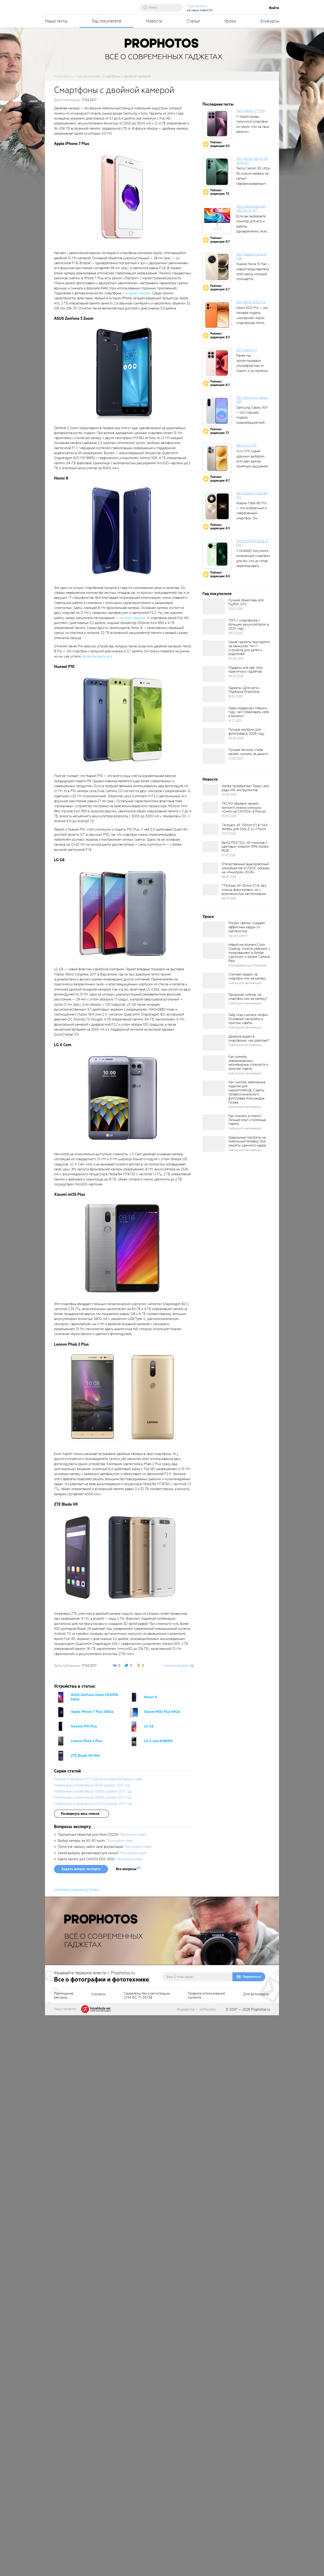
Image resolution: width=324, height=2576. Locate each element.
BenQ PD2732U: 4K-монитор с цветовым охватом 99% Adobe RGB (245, 846)
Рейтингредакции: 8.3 (220, 335)
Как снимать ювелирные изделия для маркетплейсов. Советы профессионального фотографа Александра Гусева (247, 1092)
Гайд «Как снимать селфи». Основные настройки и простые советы (248, 1019)
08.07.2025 (235, 633)
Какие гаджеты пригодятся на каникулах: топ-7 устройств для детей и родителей (249, 648)
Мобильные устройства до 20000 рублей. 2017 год (93, 2364)
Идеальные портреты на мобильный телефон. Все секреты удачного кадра (247, 1141)
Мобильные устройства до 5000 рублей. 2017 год (92, 2346)
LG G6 (149, 1726)
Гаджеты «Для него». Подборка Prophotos (244, 690)
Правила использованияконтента (206, 2556)
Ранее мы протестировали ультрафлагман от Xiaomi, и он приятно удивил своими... (252, 365)
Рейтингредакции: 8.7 (220, 239)
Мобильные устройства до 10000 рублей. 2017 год (92, 2352)
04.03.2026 (235, 676)
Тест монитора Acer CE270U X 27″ (251, 208)
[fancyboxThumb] (123, 196)
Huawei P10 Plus (84, 1726)
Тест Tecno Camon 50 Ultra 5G (252, 160)
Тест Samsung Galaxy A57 (252, 399)
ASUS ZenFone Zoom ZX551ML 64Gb (95, 1697)
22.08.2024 (235, 758)
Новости (154, 21)
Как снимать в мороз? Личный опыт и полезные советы (247, 1120)
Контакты (99, 2555)
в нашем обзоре (138, 293)
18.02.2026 (235, 696)
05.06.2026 (235, 658)
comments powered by (76, 2450)
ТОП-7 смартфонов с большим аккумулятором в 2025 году (248, 624)
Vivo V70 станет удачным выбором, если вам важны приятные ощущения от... (252, 461)
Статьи (193, 21)
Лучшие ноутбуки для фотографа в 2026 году (246, 731)
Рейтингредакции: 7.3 (219, 192)
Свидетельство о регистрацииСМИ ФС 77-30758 (147, 2556)
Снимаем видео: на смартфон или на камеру (247, 976)
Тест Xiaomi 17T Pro (250, 110)
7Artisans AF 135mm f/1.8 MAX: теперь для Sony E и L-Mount (245, 827)
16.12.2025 (234, 721)
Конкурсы (270, 21)
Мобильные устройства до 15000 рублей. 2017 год (92, 2358)
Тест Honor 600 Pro (250, 302)
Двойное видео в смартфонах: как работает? (248, 1038)
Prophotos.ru (260, 2570)
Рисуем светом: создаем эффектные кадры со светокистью (246, 927)
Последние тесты (218, 104)
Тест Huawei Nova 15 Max (251, 256)
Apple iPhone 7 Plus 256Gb (92, 1711)
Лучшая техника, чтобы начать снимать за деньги (248, 752)
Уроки (230, 21)
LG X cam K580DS (158, 1741)
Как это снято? (238, 936)
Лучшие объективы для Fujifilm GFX (246, 602)
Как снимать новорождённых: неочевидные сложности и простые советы (248, 1062)
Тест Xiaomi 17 (246, 350)
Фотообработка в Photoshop (247, 965)
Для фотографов (256, 2555)
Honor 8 (150, 1697)
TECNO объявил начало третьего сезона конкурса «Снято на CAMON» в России (244, 807)
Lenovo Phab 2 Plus (86, 1741)
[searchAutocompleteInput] (162, 7)
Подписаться (252, 2537)
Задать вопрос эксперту (81, 2429)
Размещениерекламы (63, 2556)
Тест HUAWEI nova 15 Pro (252, 543)
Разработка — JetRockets (196, 2570)
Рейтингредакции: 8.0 (220, 574)
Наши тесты (56, 21)
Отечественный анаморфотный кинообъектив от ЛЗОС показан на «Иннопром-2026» (246, 868)
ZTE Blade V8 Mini (85, 1755)
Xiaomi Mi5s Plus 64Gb (162, 1711)
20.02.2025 (235, 609)
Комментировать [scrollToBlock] (176, 1665)
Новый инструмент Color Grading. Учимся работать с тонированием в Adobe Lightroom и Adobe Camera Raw (249, 952)
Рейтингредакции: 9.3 (220, 144)
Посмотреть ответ (132, 2395)
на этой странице (132, 618)
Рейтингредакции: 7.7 (219, 431)
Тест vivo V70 (246, 445)
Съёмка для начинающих (245, 983)
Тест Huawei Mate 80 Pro (252, 495)
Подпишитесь (197, 6)
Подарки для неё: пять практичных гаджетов (245, 669)
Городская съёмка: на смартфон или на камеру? (247, 996)
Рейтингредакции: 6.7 (220, 287)
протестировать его (97, 656)
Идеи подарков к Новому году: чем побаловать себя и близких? (248, 712)
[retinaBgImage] (213, 606)
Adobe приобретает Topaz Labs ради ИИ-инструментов (245, 788)
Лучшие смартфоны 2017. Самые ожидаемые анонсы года (98, 2339)
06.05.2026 (235, 738)
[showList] (81, 2374)
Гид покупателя (106, 21)
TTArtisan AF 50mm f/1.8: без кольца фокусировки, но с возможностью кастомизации (244, 889)
